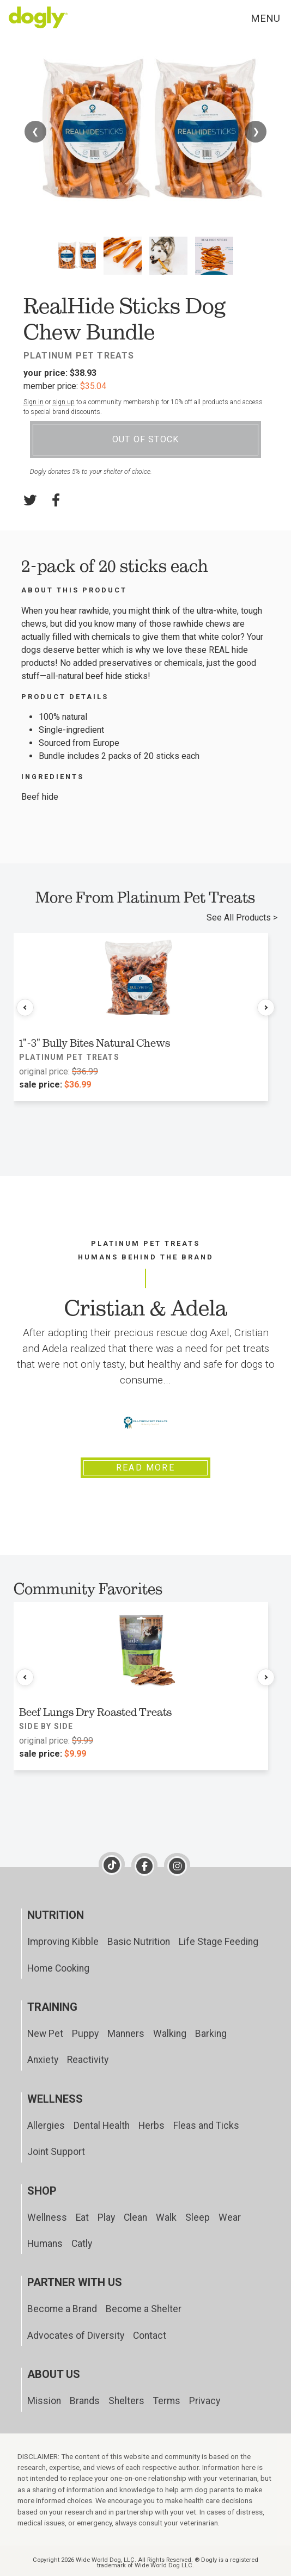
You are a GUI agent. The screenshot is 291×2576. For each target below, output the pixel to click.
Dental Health (102, 2125)
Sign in (33, 402)
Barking (211, 2033)
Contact (149, 2335)
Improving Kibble (63, 1941)
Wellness (47, 2217)
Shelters (126, 2400)
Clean (135, 2217)
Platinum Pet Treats (79, 355)
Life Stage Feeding (218, 1941)
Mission (44, 2400)
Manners (125, 2033)
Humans (45, 2243)
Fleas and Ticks (206, 2125)
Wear (230, 2217)
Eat (82, 2217)
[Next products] (266, 1007)
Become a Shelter (143, 2308)
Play (106, 2217)
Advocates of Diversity (75, 2335)
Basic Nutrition (138, 1941)
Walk (166, 2217)
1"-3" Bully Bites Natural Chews (94, 1043)
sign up (63, 402)
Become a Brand (62, 2308)
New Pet (45, 2033)
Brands (85, 2400)
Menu (265, 18)
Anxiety (42, 2059)
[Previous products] (25, 1007)
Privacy (204, 2400)
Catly (81, 2243)
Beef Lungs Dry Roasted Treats (95, 1712)
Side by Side (46, 1726)
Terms (166, 2400)
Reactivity (87, 2059)
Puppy (85, 2033)
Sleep (197, 2217)
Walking (169, 2033)
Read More (145, 1467)
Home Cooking (58, 1968)
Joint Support (56, 2151)
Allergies (46, 2125)
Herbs (151, 2125)
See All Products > (242, 917)
